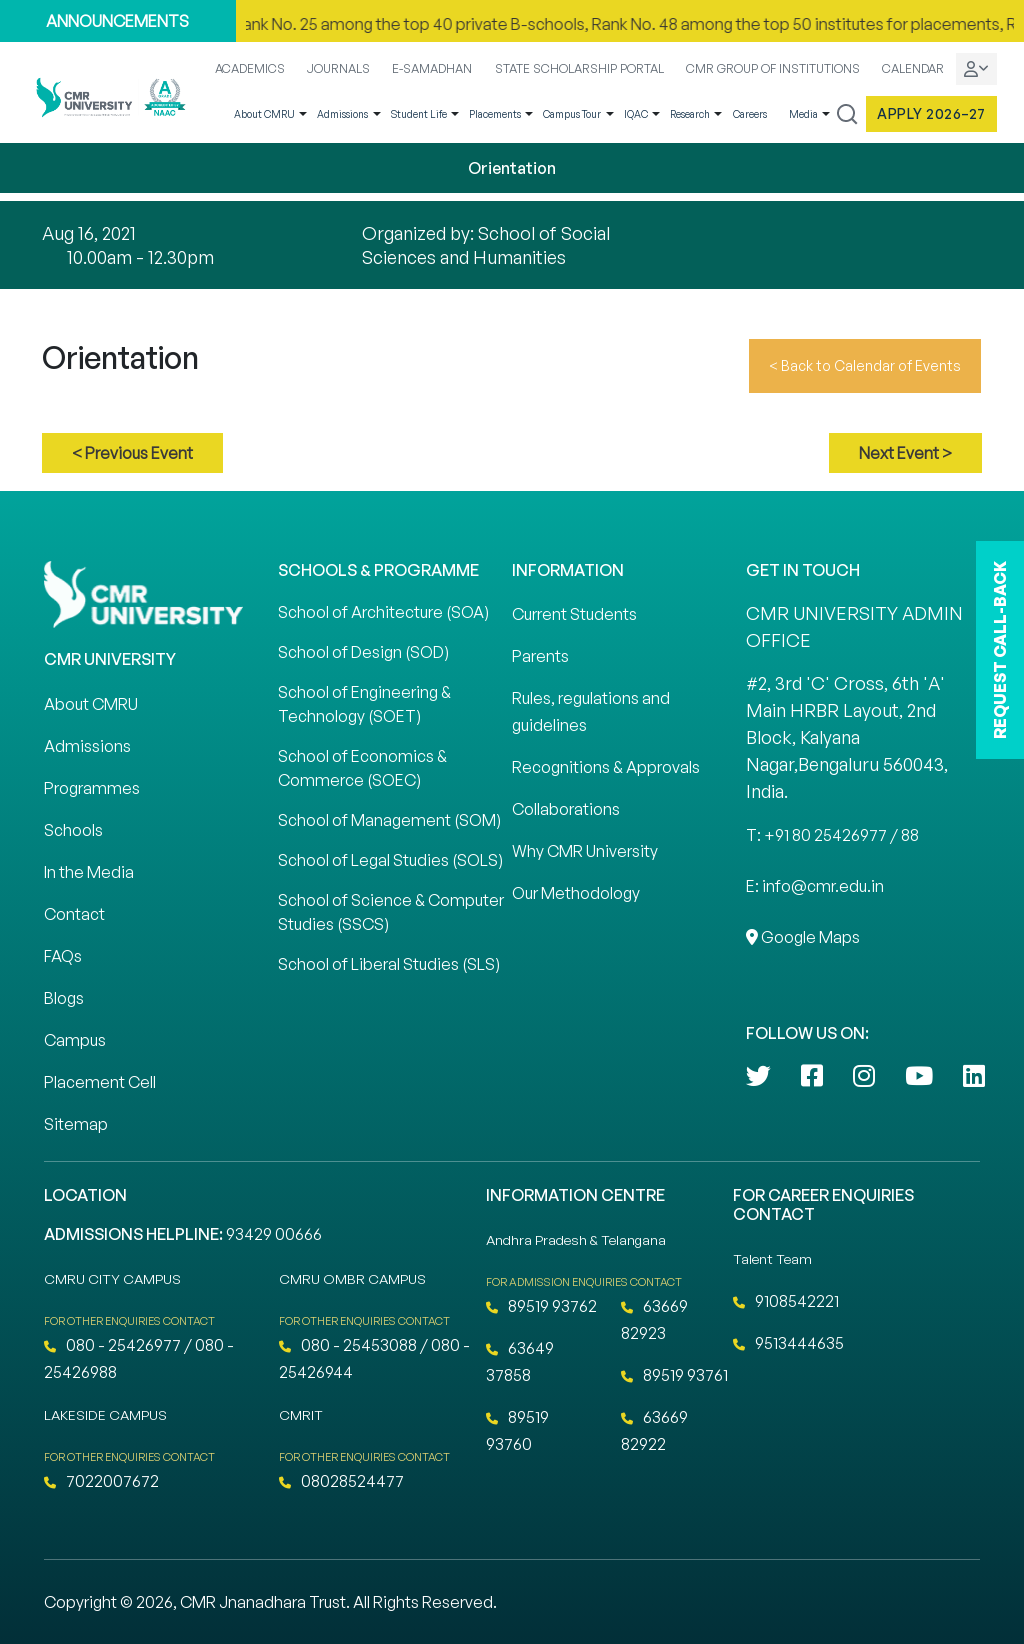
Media (803, 114)
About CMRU (264, 114)
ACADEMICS (250, 68)
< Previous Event (132, 453)
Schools (73, 830)
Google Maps (803, 937)
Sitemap (76, 1124)
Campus (75, 1040)
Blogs (64, 998)
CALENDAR (913, 68)
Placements (495, 114)
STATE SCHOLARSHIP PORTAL (579, 68)
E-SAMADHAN (432, 68)
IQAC (636, 114)
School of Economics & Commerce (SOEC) (362, 768)
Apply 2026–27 (931, 113)
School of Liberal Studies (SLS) (389, 964)
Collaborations (566, 809)
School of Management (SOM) (389, 820)
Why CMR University (585, 851)
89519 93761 (674, 1375)
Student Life (419, 114)
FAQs (63, 956)
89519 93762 (541, 1306)
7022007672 (101, 1481)
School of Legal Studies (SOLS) (390, 860)
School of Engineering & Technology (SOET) (364, 704)
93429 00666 (274, 1234)
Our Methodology (576, 893)
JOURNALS (338, 68)
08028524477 (341, 1481)
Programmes (92, 788)
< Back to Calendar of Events (865, 365)
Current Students (574, 614)
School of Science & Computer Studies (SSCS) (391, 912)
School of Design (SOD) (363, 652)
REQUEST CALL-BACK (1000, 650)
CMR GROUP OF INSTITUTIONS (773, 68)
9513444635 (788, 1343)
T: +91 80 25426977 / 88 (832, 835)
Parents (540, 656)
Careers (750, 114)
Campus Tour (572, 114)
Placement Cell (100, 1082)
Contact (74, 914)
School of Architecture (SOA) (383, 612)
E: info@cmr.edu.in (815, 886)
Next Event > (905, 453)
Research (690, 114)
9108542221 (786, 1301)
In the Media (89, 872)
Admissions (342, 114)
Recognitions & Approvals (606, 767)
